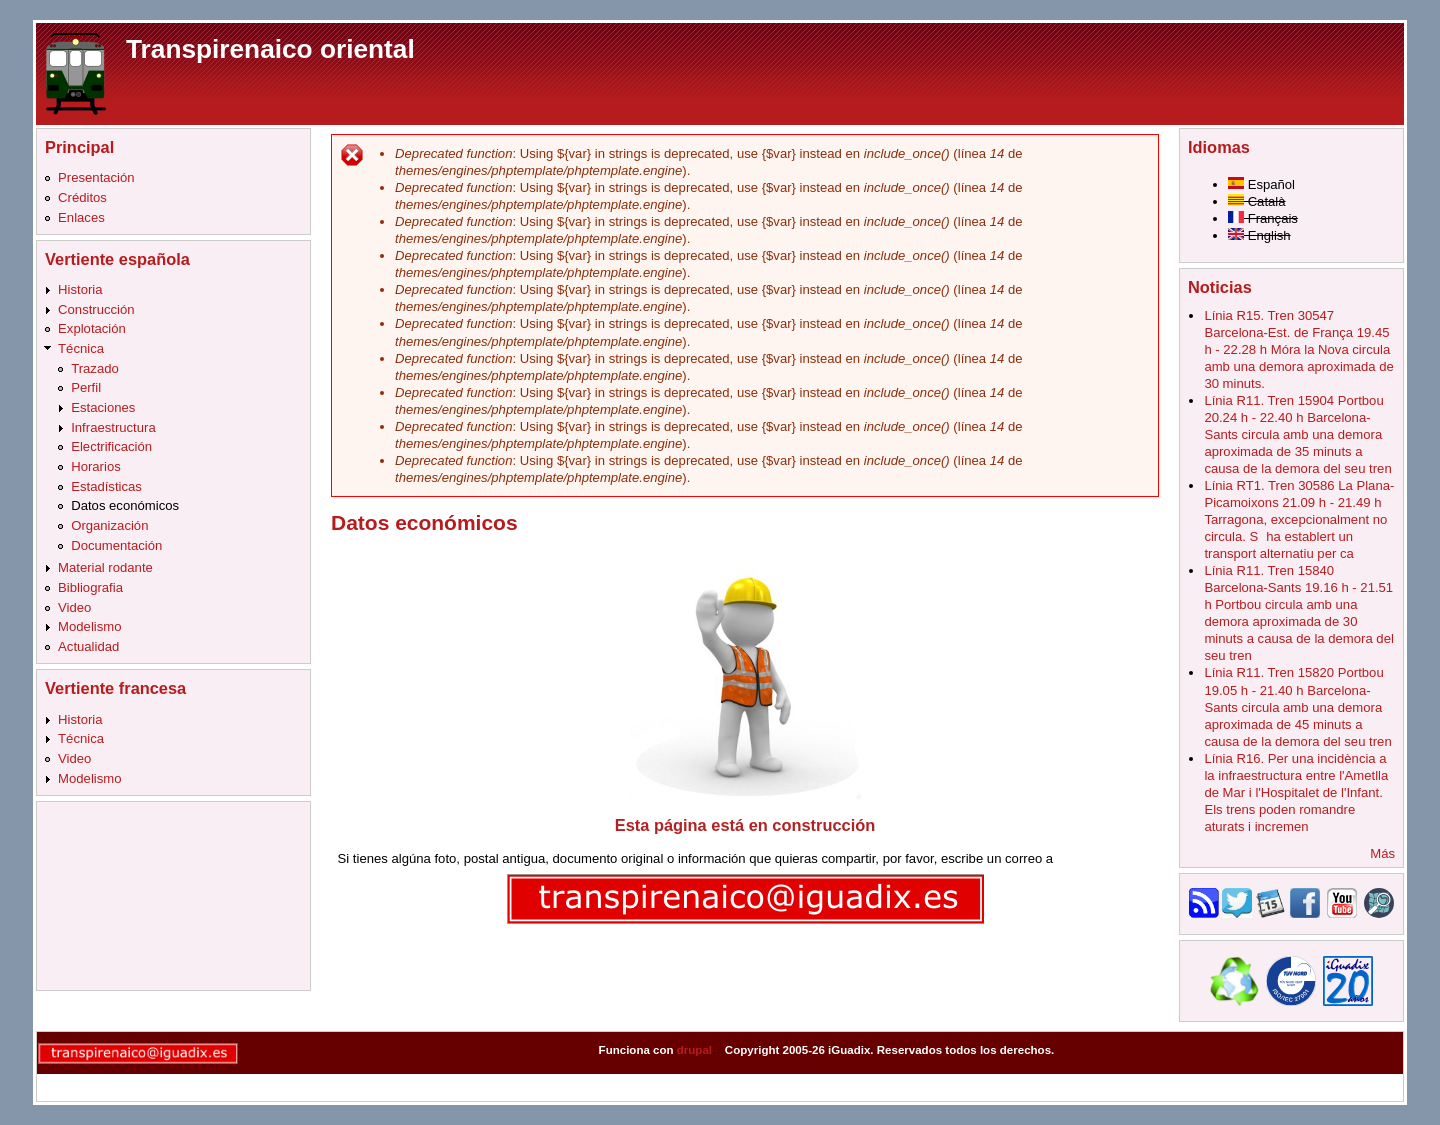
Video (74, 607)
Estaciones (103, 407)
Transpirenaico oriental (270, 49)
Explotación (92, 328)
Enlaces (81, 217)
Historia (80, 289)
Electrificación (111, 446)
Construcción (96, 309)
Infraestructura (113, 427)
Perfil (86, 387)
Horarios (96, 466)
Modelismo (89, 626)
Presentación (96, 177)
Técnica (81, 348)
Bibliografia (90, 587)
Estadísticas (106, 486)
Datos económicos (125, 505)
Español (1261, 184)
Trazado (95, 368)
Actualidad (88, 646)
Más (1382, 853)
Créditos (82, 197)
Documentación (116, 545)
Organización (109, 525)
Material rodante (105, 567)
